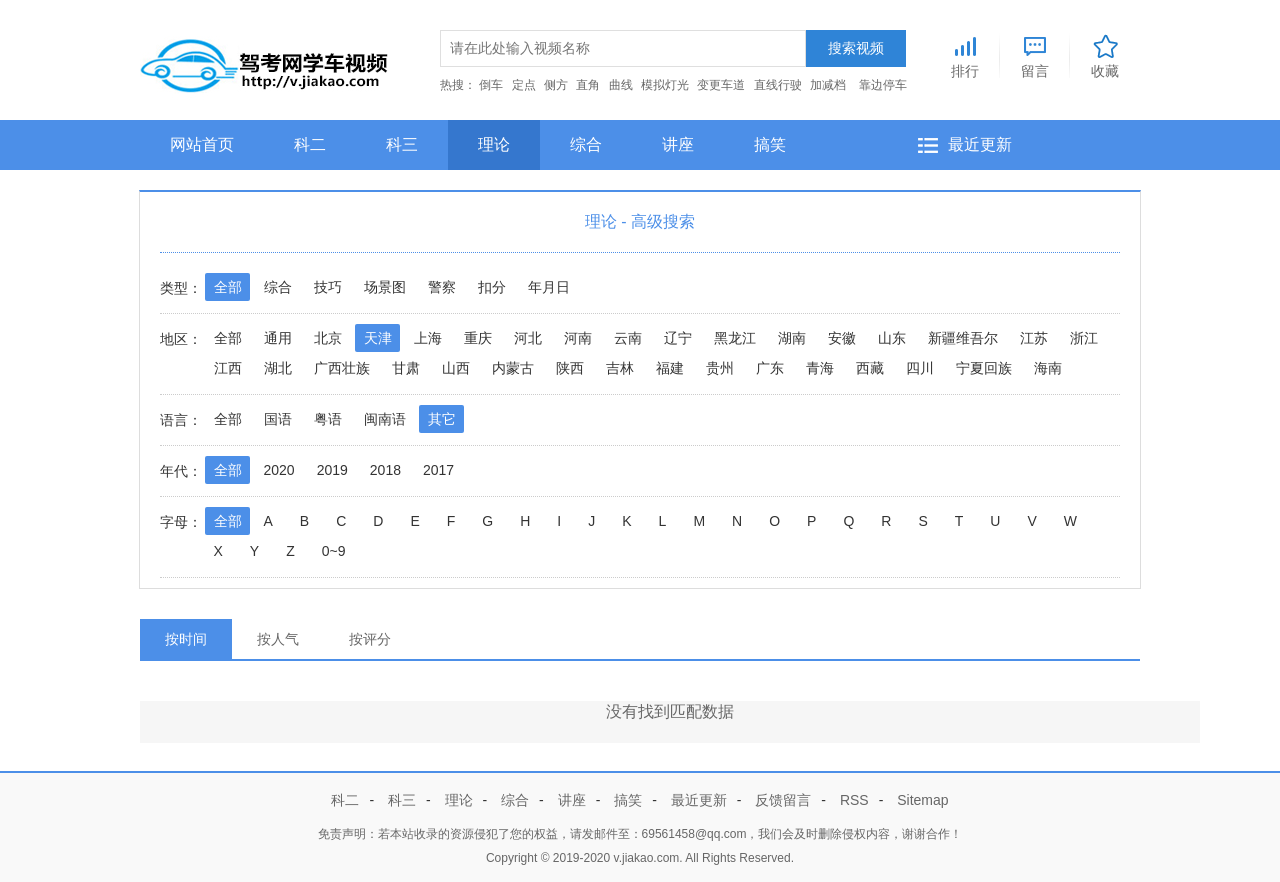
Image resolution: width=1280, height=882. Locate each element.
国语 (278, 419)
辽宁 (678, 338)
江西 (228, 368)
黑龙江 (735, 338)
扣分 (492, 287)
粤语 (328, 419)
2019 (332, 470)
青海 (820, 368)
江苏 (1034, 338)
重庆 (478, 338)
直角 (588, 85)
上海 (428, 338)
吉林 (620, 368)
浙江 (1084, 338)
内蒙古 (513, 368)
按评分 (370, 639)
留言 (1035, 54)
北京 (328, 338)
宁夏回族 (984, 368)
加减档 (828, 85)
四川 (920, 368)
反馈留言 (783, 800)
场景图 (385, 287)
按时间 (186, 639)
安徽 (842, 338)
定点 (524, 85)
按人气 (278, 639)
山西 (456, 368)
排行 (965, 54)
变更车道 (721, 85)
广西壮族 (342, 368)
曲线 (621, 85)
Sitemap (922, 800)
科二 (310, 144)
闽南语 (385, 419)
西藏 (870, 368)
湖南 (792, 338)
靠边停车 (883, 85)
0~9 (334, 551)
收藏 (1105, 54)
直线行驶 (778, 85)
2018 (385, 470)
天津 (378, 338)
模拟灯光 (665, 85)
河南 (578, 338)
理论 (494, 144)
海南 (1048, 368)
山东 (892, 338)
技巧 (328, 287)
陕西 (570, 368)
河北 (528, 338)
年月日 (549, 287)
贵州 (720, 368)
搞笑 (770, 144)
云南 (628, 338)
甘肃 (406, 368)
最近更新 (980, 144)
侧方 (556, 85)
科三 (402, 144)
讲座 (678, 144)
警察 (442, 287)
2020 (279, 470)
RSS (854, 800)
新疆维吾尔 (963, 338)
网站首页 (202, 144)
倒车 (491, 85)
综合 (586, 144)
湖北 (278, 368)
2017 (438, 470)
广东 (770, 368)
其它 (442, 419)
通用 (278, 338)
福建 (670, 368)
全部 (228, 287)
